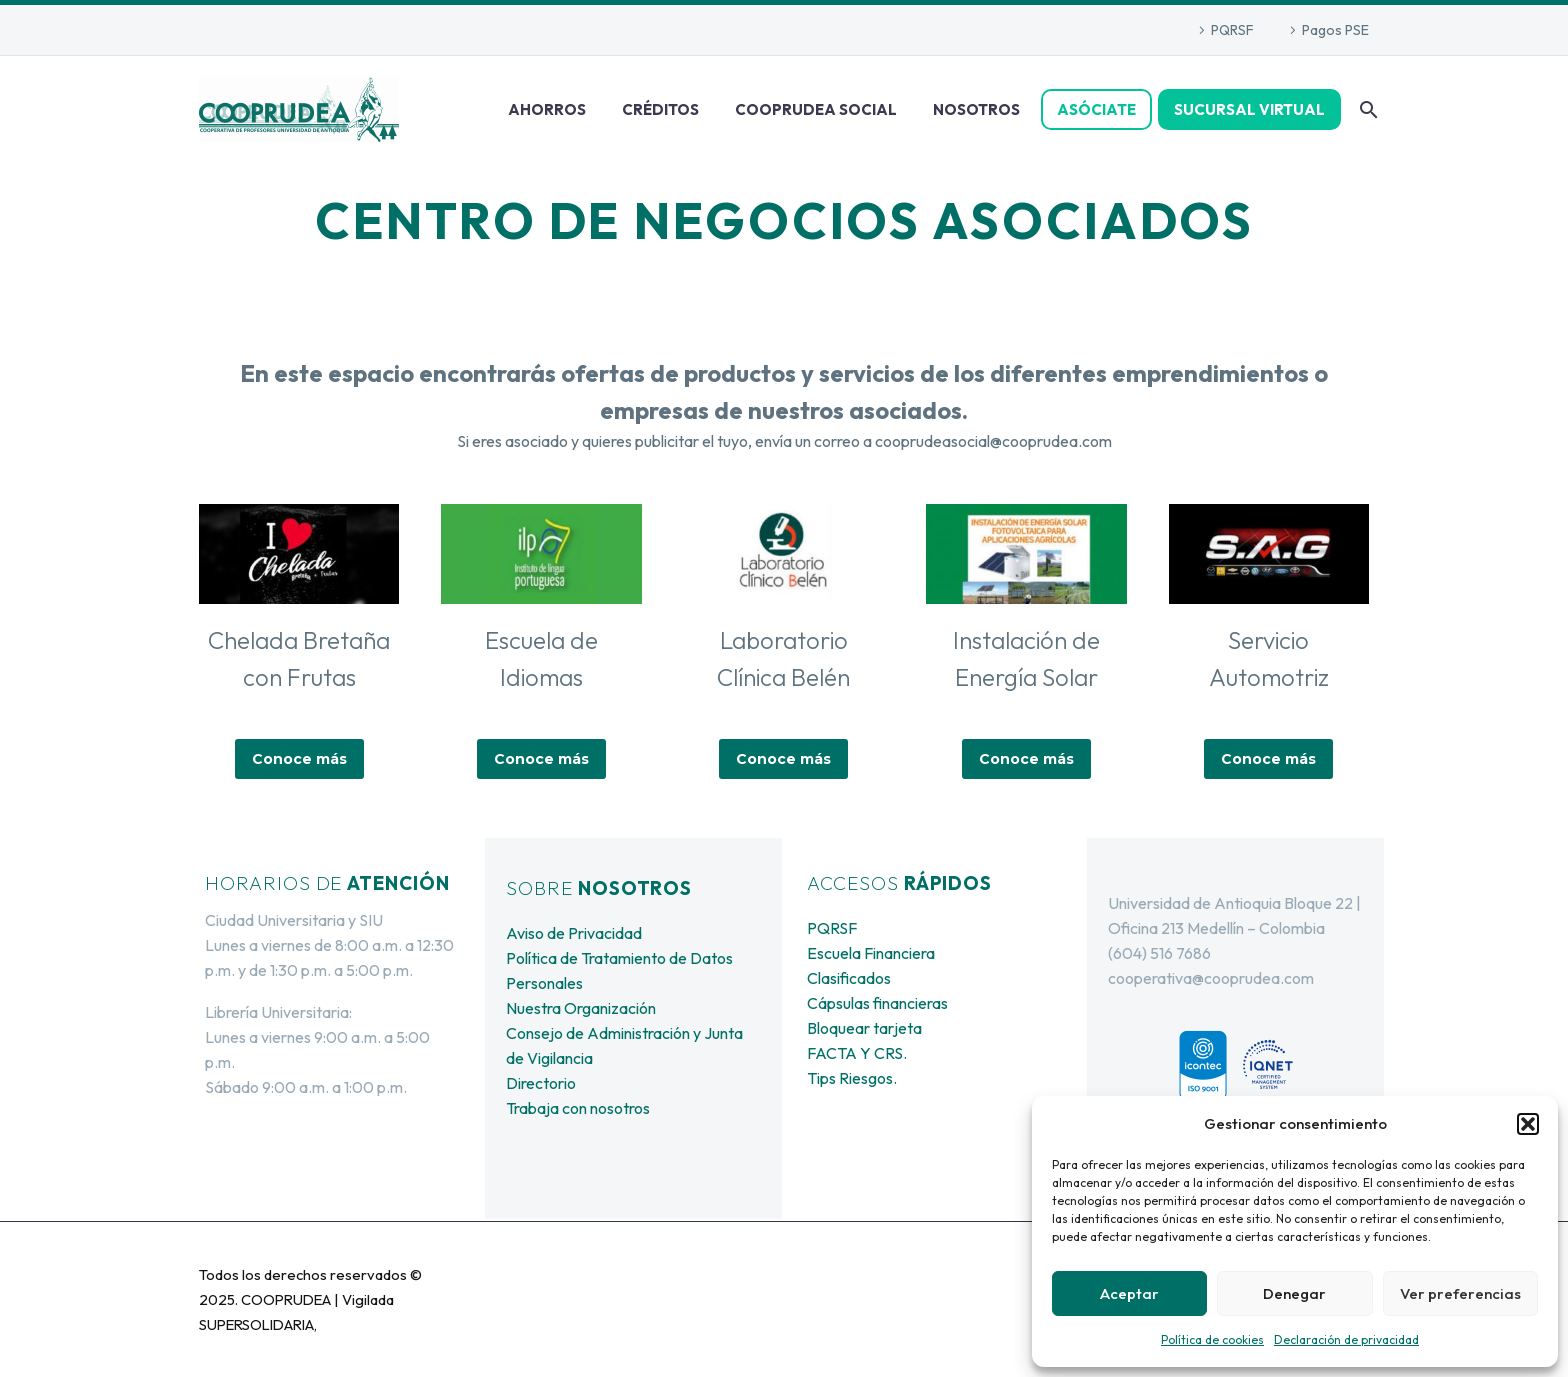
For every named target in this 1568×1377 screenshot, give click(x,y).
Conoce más (299, 759)
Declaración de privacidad (1346, 1339)
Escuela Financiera (871, 953)
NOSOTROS (976, 109)
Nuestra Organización (581, 1008)
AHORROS (547, 109)
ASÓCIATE (1096, 109)
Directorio (541, 1083)
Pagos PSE (1335, 30)
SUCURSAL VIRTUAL (1249, 109)
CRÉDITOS (660, 109)
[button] (1528, 1124)
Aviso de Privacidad (574, 933)
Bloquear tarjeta (864, 1028)
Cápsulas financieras (877, 1003)
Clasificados (849, 978)
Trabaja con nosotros (578, 1108)
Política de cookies (1212, 1339)
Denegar (1294, 1293)
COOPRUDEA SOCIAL (816, 109)
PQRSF (1232, 30)
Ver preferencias (1460, 1293)
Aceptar (1129, 1293)
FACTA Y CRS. (857, 1053)
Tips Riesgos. (852, 1078)
